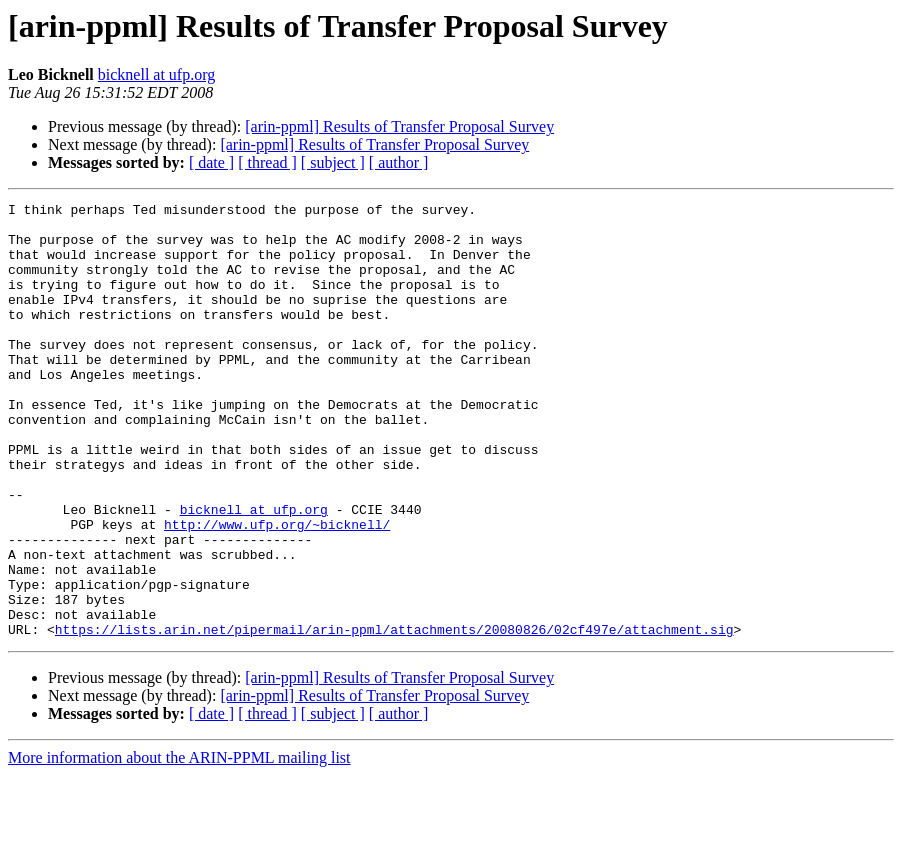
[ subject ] (333, 162)
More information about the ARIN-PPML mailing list (179, 844)
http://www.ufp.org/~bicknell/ (277, 590)
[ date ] (211, 162)
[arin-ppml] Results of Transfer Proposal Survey (399, 126)
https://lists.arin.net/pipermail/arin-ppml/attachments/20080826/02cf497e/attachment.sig (394, 716)
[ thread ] (267, 162)
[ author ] (399, 162)
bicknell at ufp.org (156, 74)
